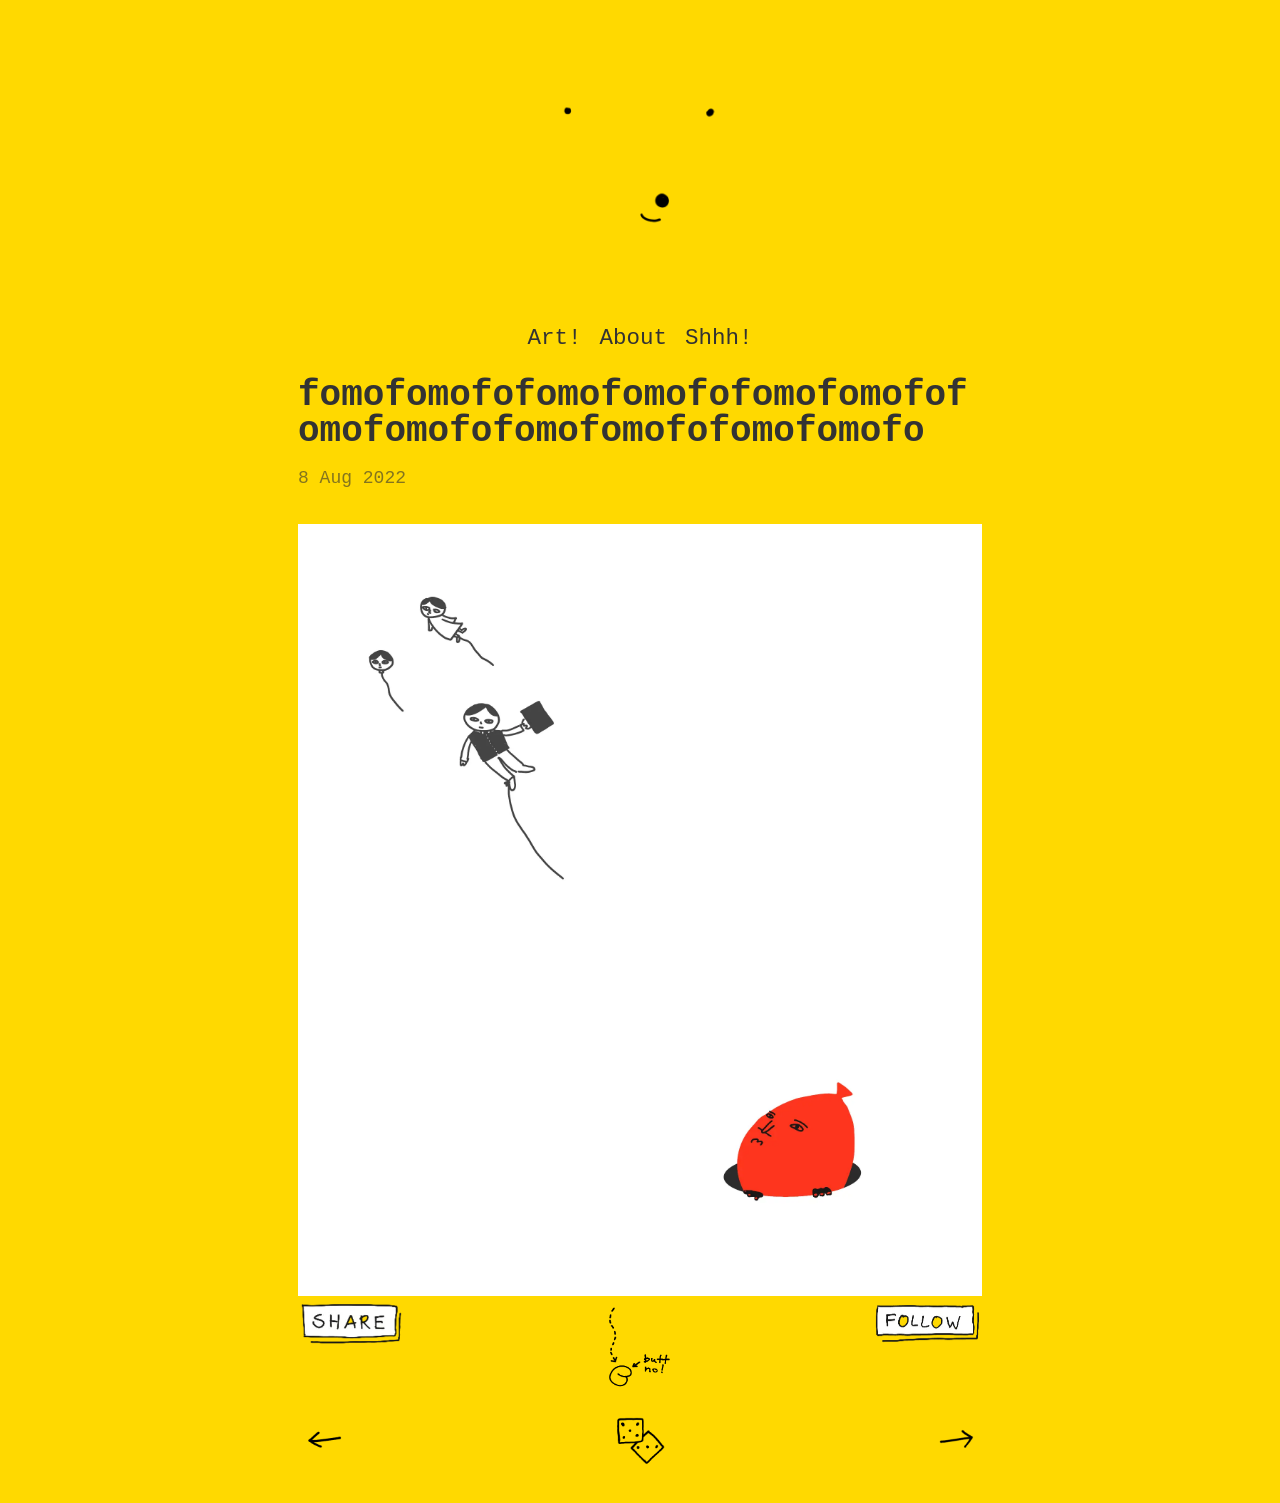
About (633, 338)
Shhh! (719, 338)
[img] (325, 1440)
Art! (554, 338)
